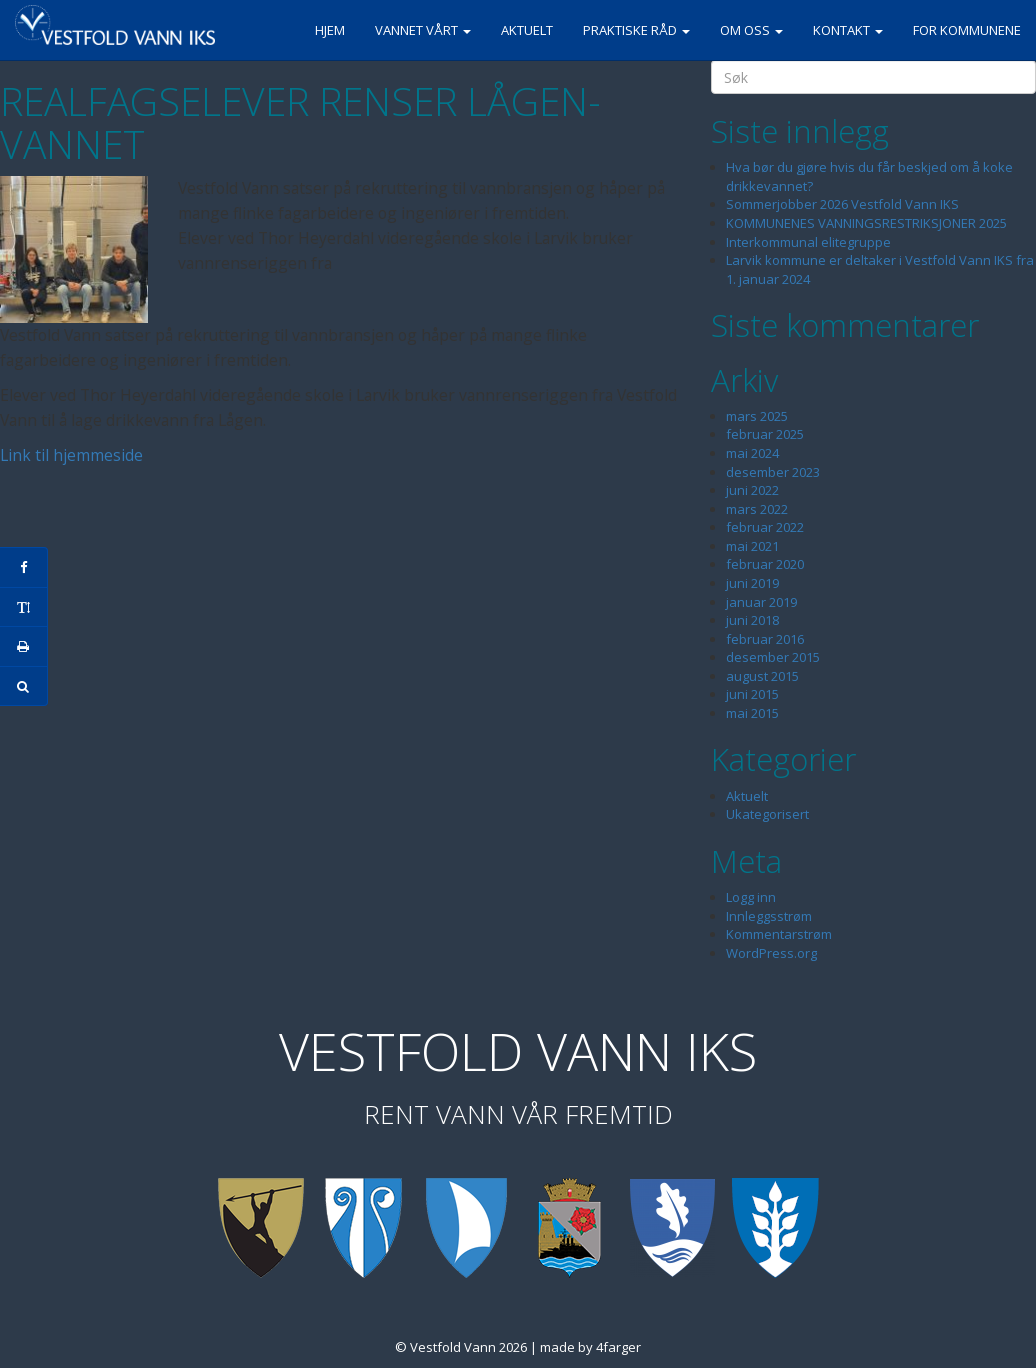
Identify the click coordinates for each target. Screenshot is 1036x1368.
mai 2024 (752, 453)
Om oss (751, 30)
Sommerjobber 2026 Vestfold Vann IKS (842, 204)
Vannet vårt (423, 30)
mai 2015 (752, 713)
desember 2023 (773, 472)
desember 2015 (773, 657)
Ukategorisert (767, 814)
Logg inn (751, 897)
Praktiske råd (636, 30)
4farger (618, 1347)
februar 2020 (765, 564)
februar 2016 (765, 639)
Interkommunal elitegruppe (808, 242)
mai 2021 (752, 546)
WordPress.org (771, 953)
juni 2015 (752, 694)
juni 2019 (752, 583)
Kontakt (848, 30)
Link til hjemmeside (71, 455)
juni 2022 (752, 490)
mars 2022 (757, 509)
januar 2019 (761, 602)
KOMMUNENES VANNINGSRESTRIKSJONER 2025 (866, 223)
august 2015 (762, 676)
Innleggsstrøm (769, 916)
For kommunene (967, 30)
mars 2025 (757, 416)
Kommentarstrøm (779, 934)
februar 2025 (765, 434)
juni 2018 (752, 620)
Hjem (330, 30)
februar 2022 (765, 527)
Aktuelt (527, 30)
